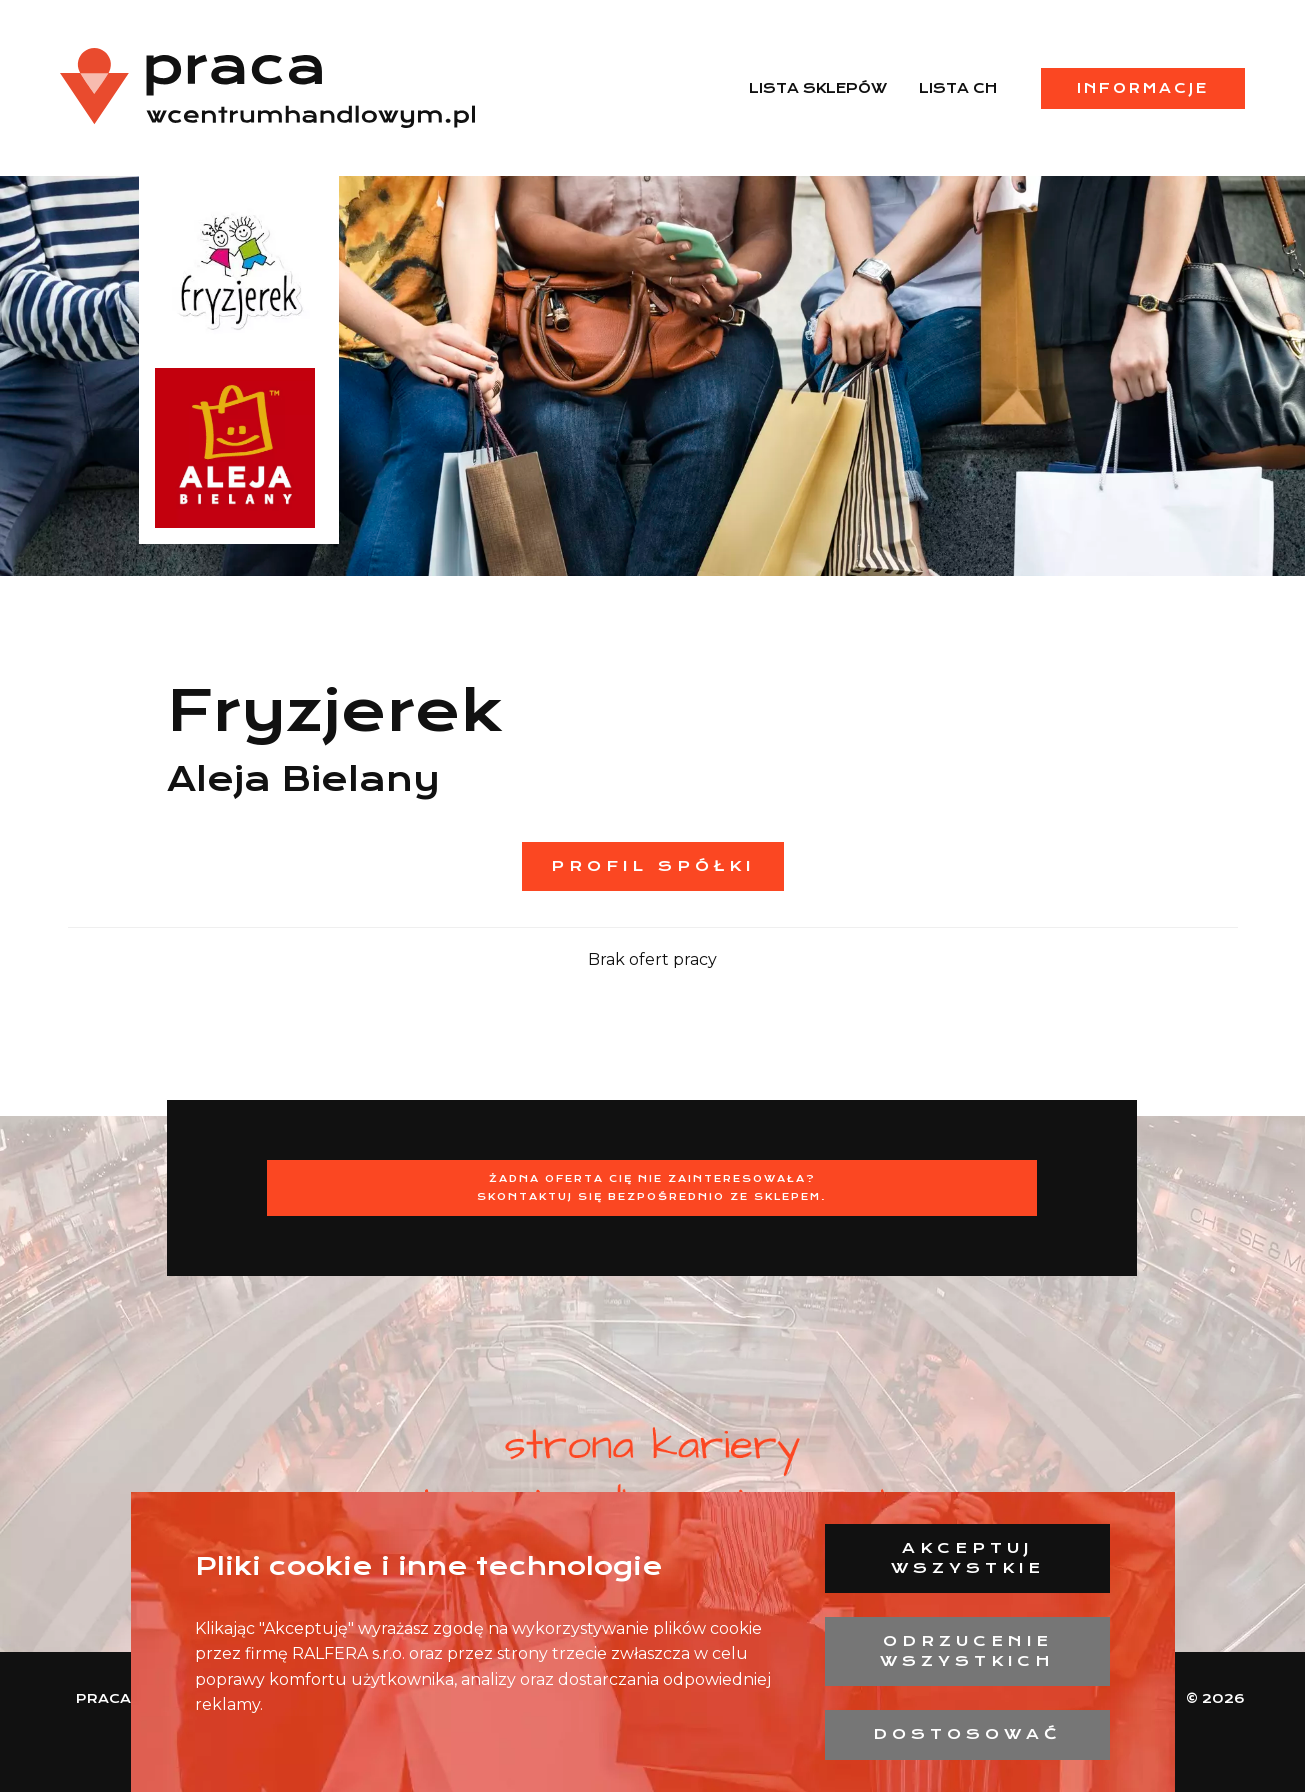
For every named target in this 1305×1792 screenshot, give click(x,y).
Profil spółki (653, 866)
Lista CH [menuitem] (958, 88)
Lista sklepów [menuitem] (818, 88)
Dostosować (967, 1734)
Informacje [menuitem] (1143, 88)
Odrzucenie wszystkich (967, 1651)
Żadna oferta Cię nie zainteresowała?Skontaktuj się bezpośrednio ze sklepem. (652, 1187)
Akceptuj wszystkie (968, 1558)
